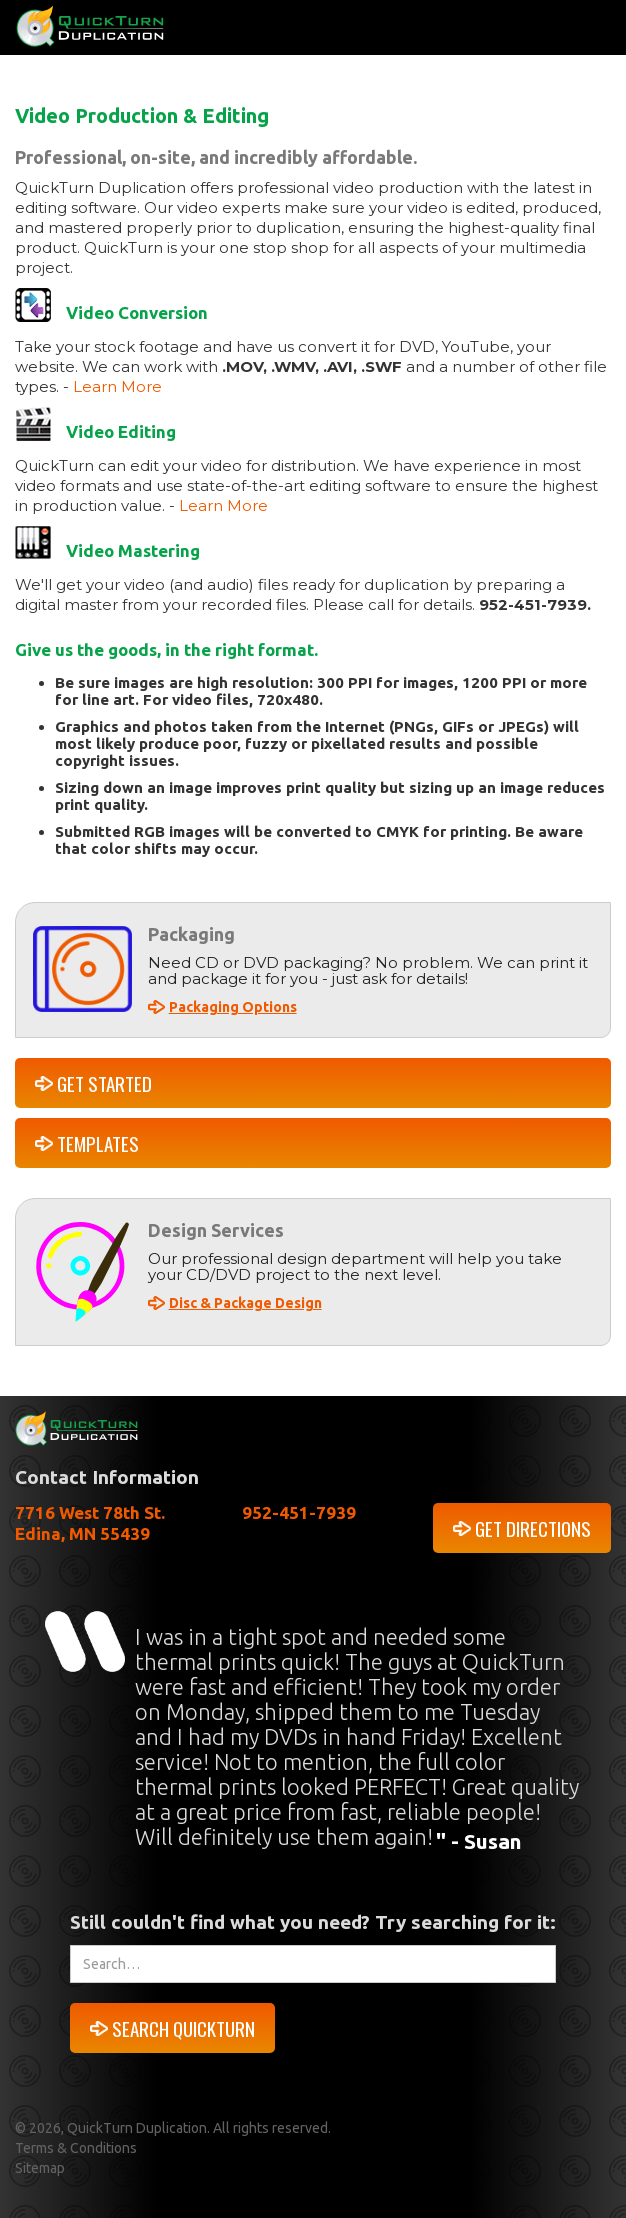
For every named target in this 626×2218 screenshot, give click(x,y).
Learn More (117, 386)
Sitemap (40, 2168)
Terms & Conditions (76, 2148)
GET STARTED (104, 1083)
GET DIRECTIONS (533, 1528)
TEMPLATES (98, 1143)
